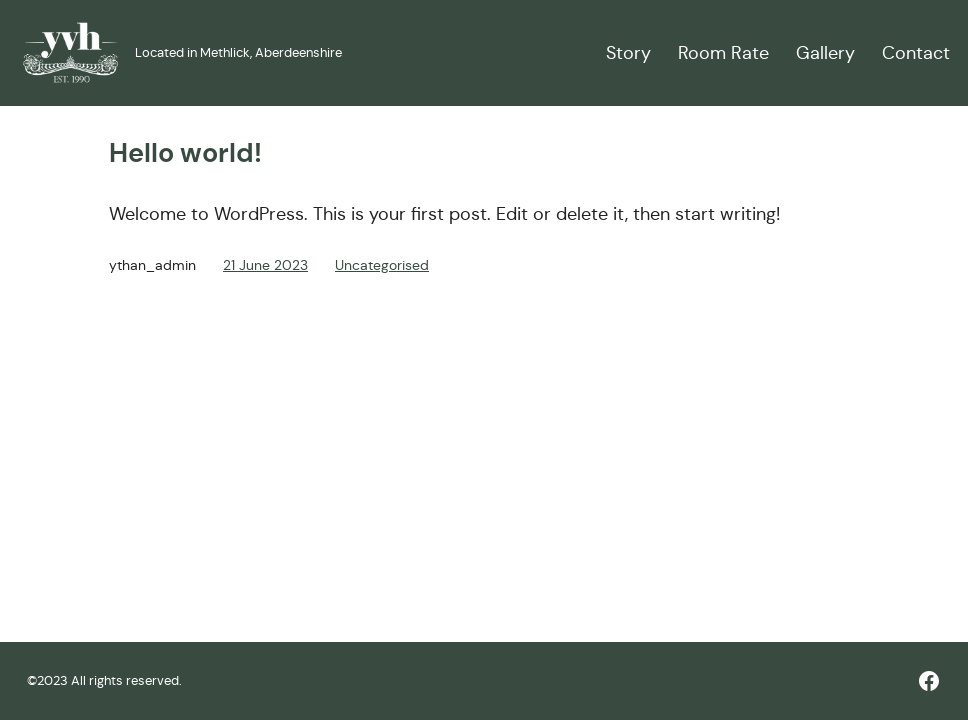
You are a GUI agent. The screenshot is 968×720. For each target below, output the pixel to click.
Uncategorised (382, 265)
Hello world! (185, 153)
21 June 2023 (265, 265)
